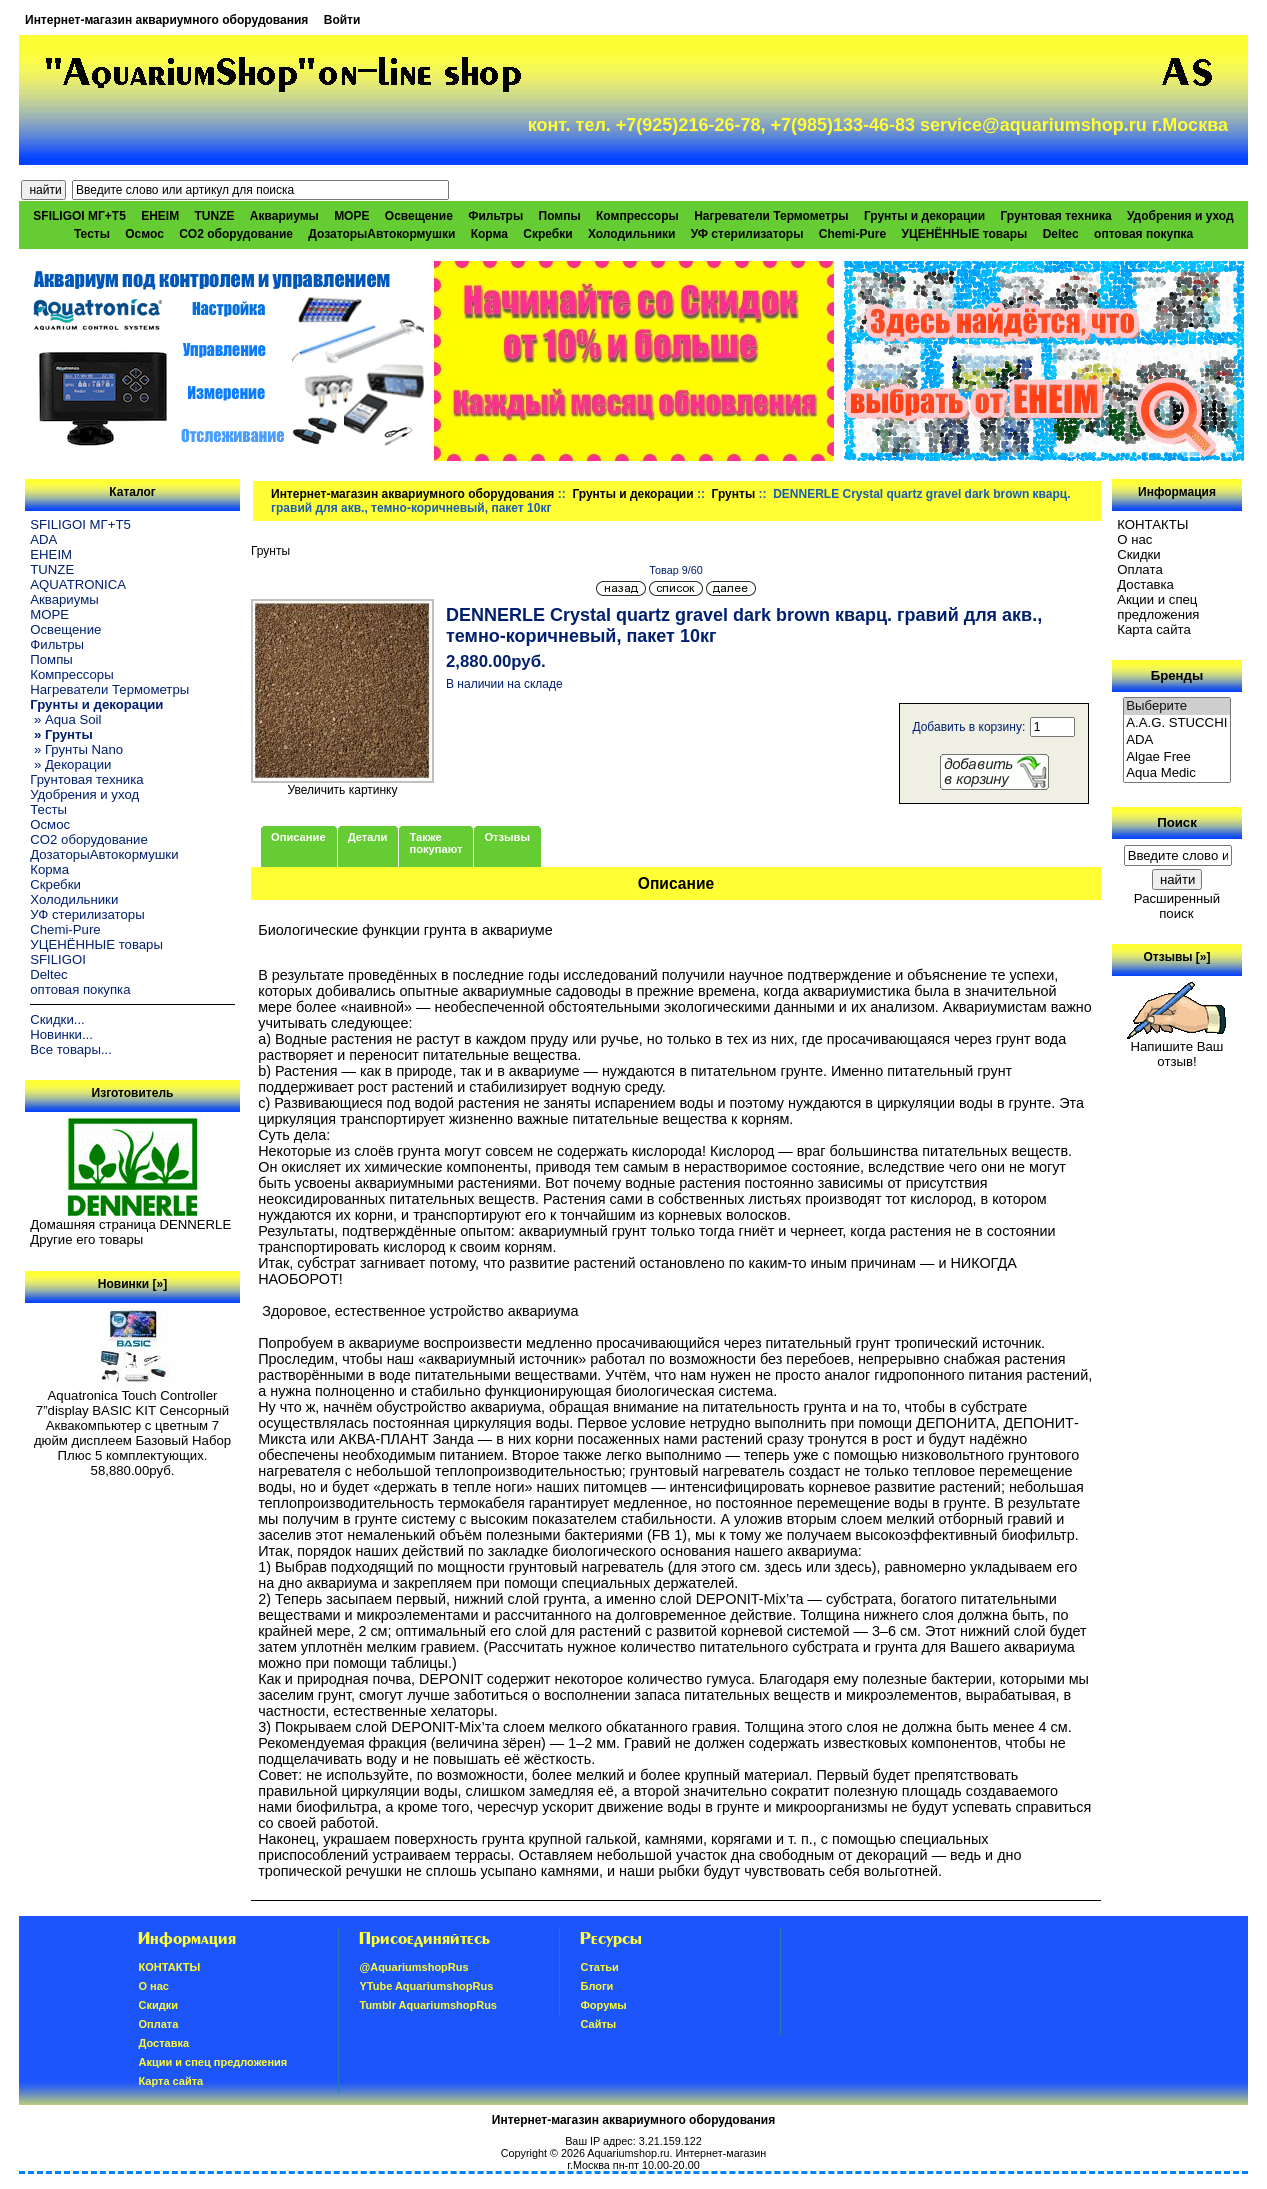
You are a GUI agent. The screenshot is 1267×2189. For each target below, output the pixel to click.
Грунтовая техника (1055, 216)
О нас (1134, 539)
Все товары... (71, 1049)
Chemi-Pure (852, 234)
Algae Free (1177, 757)
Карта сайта (1153, 629)
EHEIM (160, 216)
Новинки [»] (132, 1284)
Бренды (1177, 675)
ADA (43, 539)
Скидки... (57, 1019)
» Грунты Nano (76, 749)
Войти (342, 20)
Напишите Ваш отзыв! (1176, 1048)
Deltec (1061, 234)
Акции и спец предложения (1158, 607)
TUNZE (215, 216)
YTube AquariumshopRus (426, 1986)
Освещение (419, 216)
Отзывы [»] (1176, 957)
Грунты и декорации (632, 494)
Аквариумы (284, 216)
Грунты (734, 494)
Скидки (1139, 554)
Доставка (1145, 584)
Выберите (1177, 706)
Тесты (92, 234)
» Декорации (70, 764)
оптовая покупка (1143, 234)
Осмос (144, 234)
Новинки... (61, 1034)
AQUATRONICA (78, 584)
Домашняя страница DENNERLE (130, 1224)
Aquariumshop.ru (628, 2153)
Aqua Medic (1177, 773)
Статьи (599, 1967)
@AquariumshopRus (413, 1967)
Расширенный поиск (1177, 906)
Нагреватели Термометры (771, 216)
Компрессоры (637, 216)
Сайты (598, 2024)
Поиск (1177, 822)
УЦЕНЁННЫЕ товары (964, 234)
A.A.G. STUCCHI (1177, 723)
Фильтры (495, 216)
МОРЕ (351, 216)
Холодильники (632, 234)
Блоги (596, 1986)
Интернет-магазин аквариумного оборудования (166, 20)
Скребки (547, 234)
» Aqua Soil (65, 719)
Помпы (560, 216)
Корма (489, 234)
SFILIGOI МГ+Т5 (79, 216)
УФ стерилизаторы (747, 234)
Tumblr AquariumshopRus (428, 2005)
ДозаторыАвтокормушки (381, 234)
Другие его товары (86, 1239)
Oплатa (1140, 569)
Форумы (603, 2005)
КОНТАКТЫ (1152, 524)
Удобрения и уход (1180, 216)
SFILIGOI (58, 959)
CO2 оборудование (236, 234)
